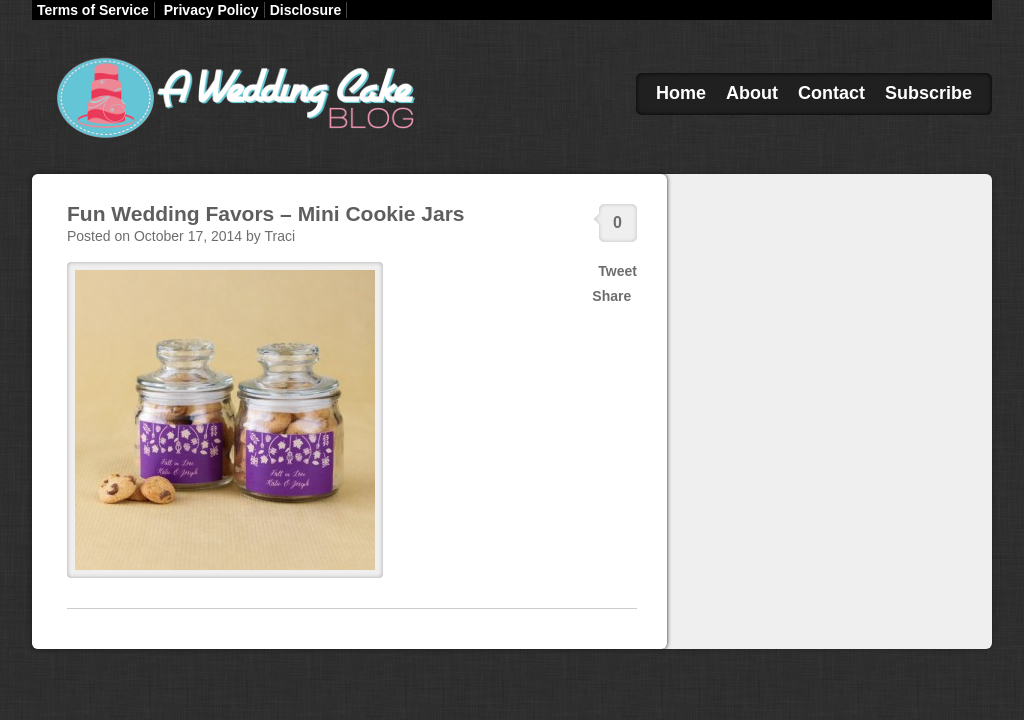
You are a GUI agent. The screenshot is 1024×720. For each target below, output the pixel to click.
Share (611, 296)
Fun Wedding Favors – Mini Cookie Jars (266, 213)
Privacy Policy (211, 10)
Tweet (617, 271)
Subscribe (928, 93)
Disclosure (306, 10)
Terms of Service (93, 10)
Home (681, 93)
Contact (831, 93)
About (752, 93)
